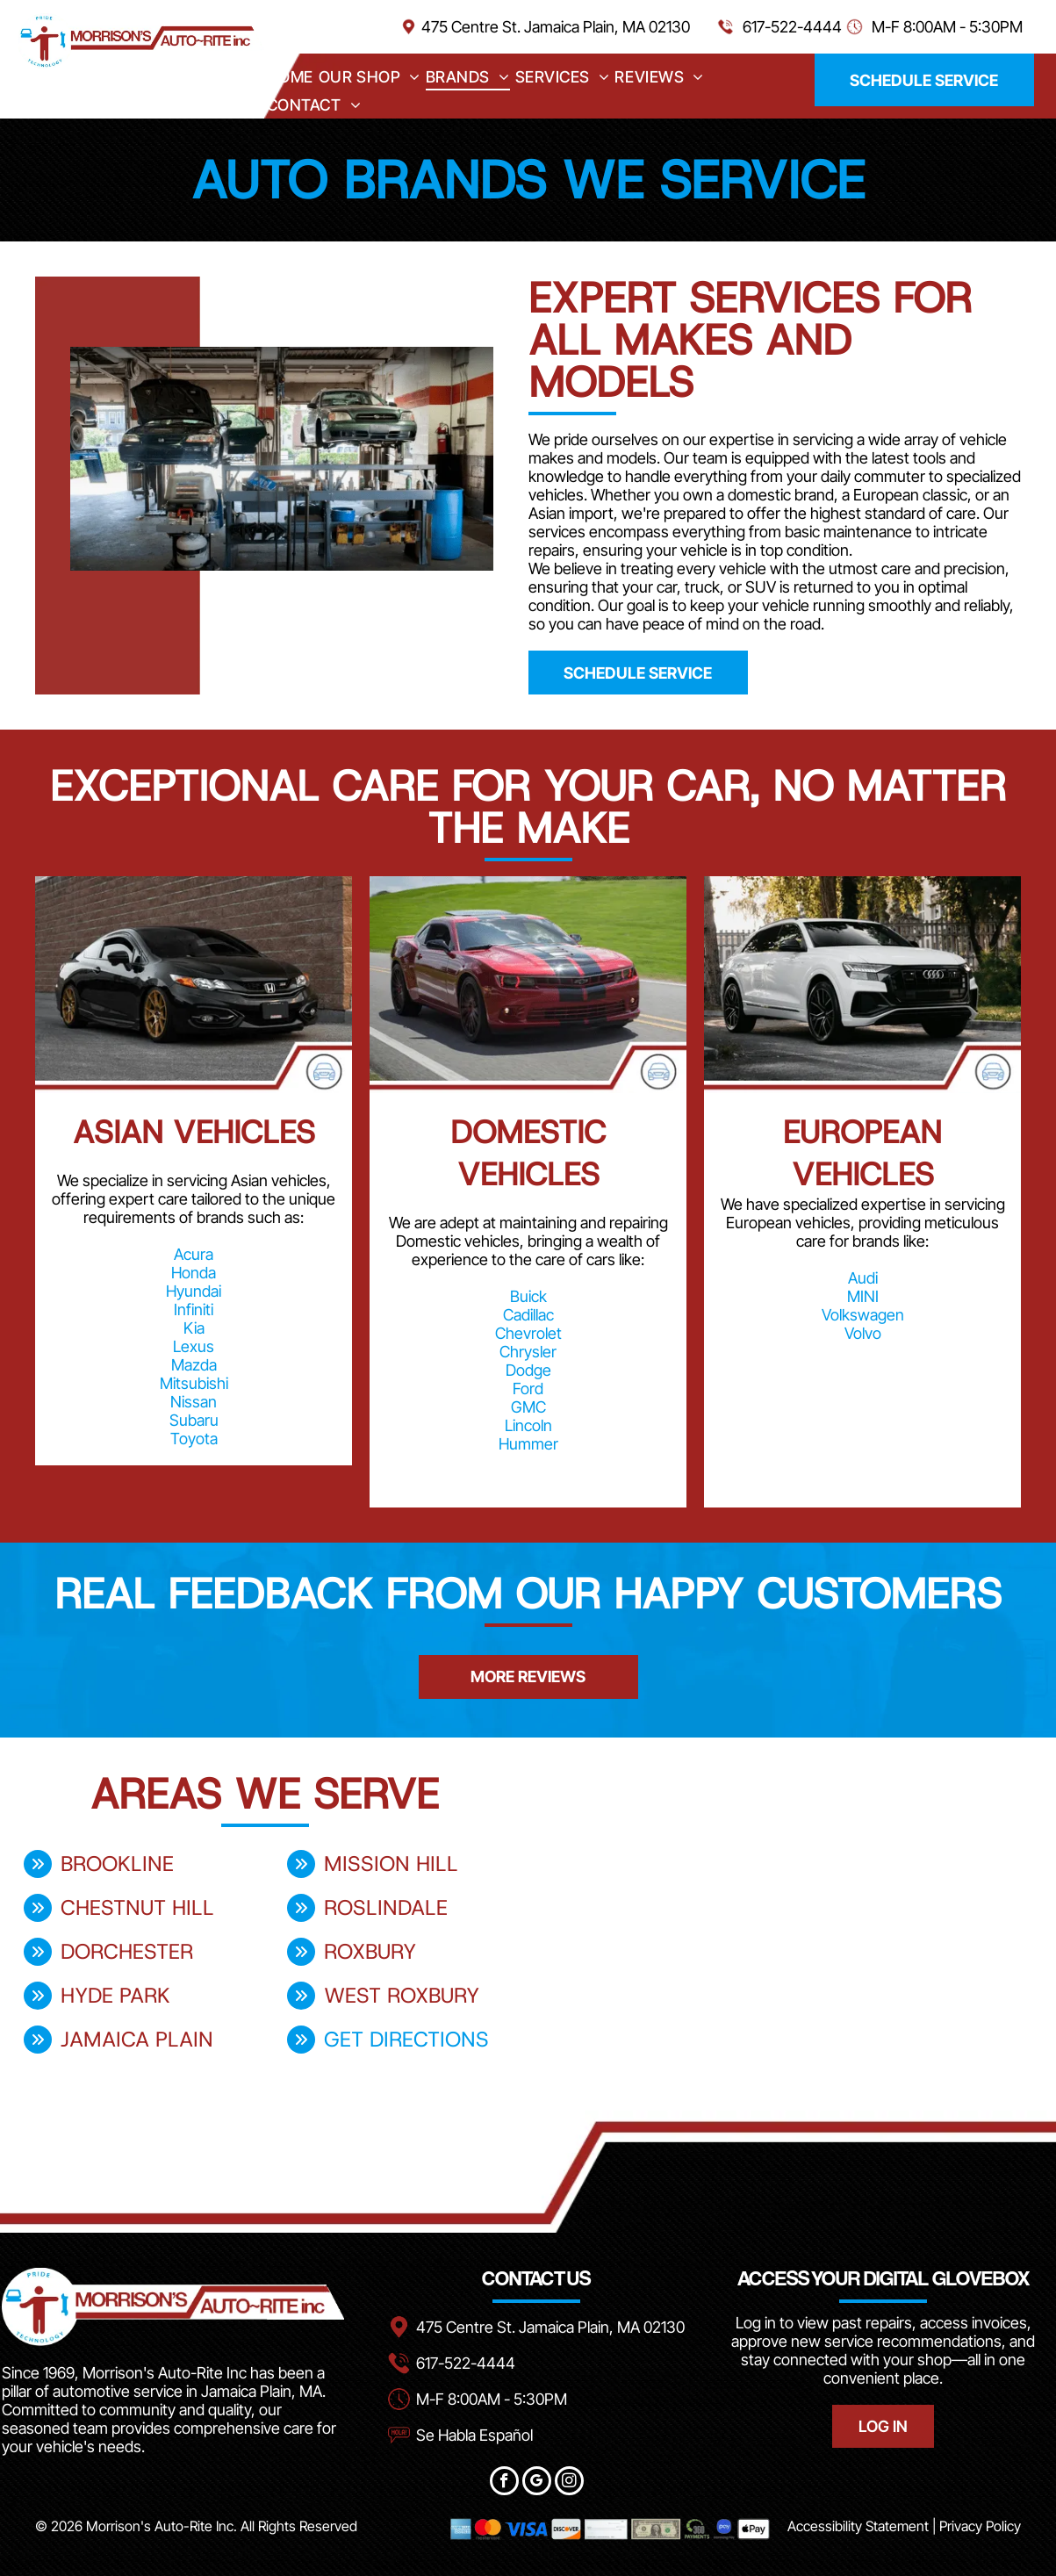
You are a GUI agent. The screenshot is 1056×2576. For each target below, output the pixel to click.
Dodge (528, 1370)
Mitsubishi (194, 1383)
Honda (193, 1272)
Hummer (528, 1444)
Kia (194, 1328)
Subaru (194, 1420)
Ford (528, 1388)
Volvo (862, 1333)
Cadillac (528, 1315)
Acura (193, 1254)
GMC (528, 1407)
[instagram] (569, 2483)
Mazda (194, 1365)
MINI (863, 1296)
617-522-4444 (792, 27)
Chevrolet (528, 1333)
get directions (406, 2040)
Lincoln (528, 1425)
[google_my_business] (536, 2483)
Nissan (193, 1401)
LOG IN (883, 2426)
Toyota (194, 1438)
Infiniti (193, 1309)
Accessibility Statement (858, 2526)
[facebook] (504, 2483)
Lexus (193, 1346)
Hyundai (193, 1291)
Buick (528, 1296)
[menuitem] (290, 76)
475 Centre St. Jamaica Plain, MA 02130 (555, 27)
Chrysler (528, 1351)
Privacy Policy (980, 2526)
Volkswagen (863, 1315)
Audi (863, 1278)
